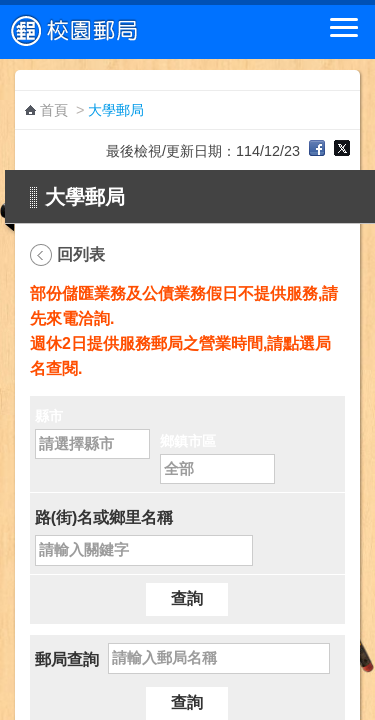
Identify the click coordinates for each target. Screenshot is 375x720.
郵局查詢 (67, 659)
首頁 (54, 110)
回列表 (81, 254)
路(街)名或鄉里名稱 (104, 517)
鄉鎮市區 (188, 441)
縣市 (49, 416)
